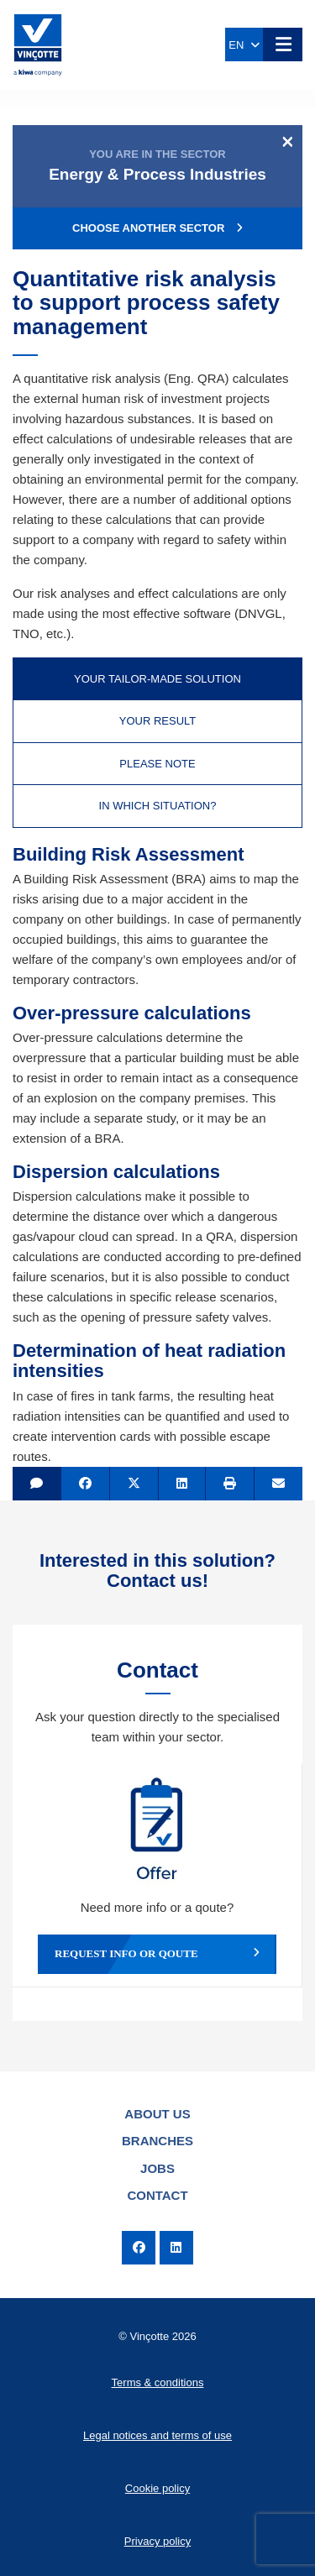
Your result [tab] (158, 721)
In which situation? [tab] (158, 805)
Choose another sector (157, 228)
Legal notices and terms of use (157, 2435)
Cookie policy (157, 2488)
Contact (157, 2195)
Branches (157, 2141)
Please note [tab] (157, 763)
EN (243, 45)
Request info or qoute (157, 1954)
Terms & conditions (158, 2382)
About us (157, 2114)
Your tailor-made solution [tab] (157, 679)
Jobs (157, 2168)
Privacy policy (157, 2541)
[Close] (287, 141)
